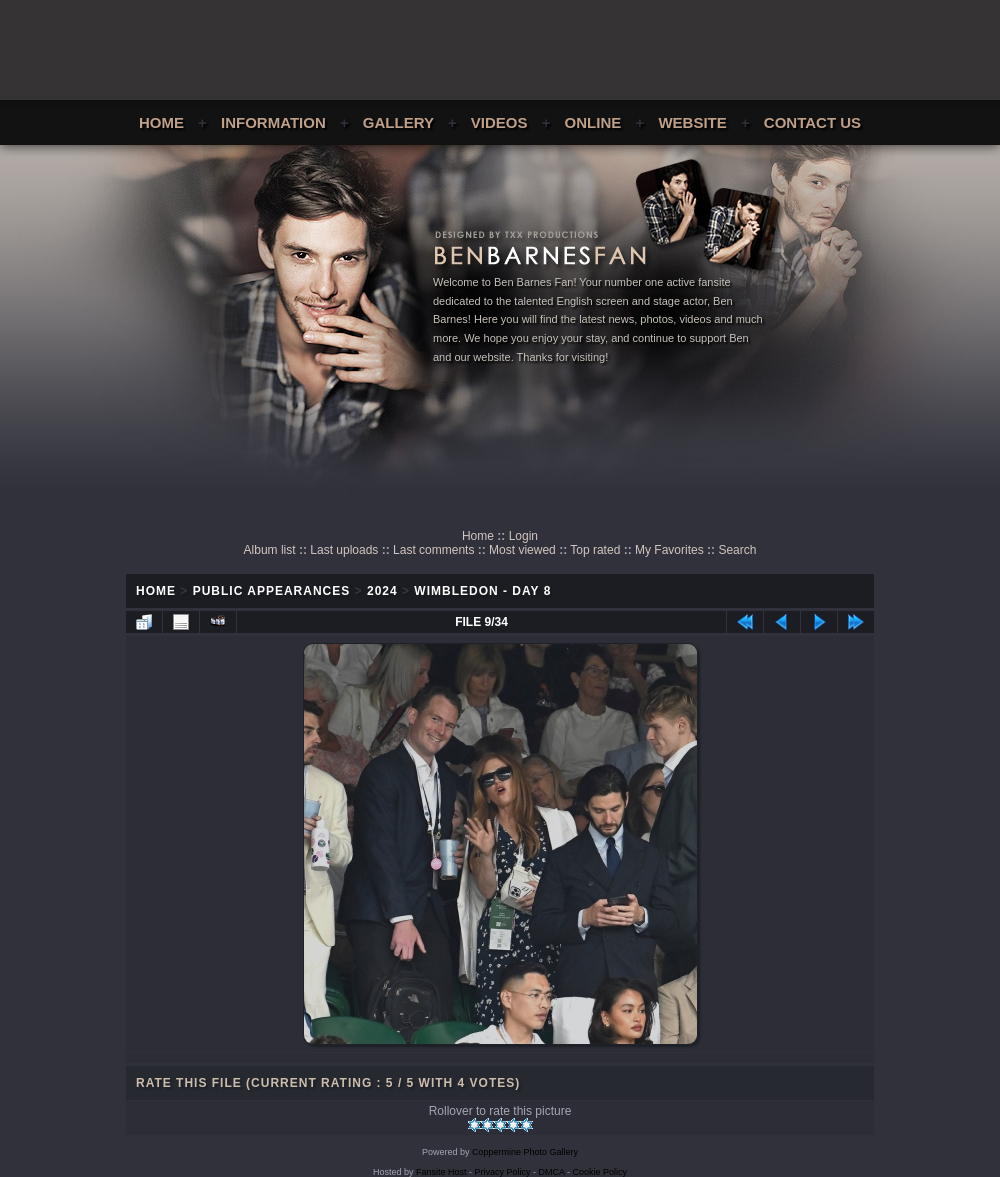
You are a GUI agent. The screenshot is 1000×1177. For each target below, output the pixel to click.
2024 (382, 591)
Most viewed (522, 550)
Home (161, 122)
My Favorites (669, 550)
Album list (270, 550)
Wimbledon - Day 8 (482, 591)
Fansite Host (441, 1172)
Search (737, 550)
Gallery (398, 122)
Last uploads (344, 550)
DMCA (552, 1172)
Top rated (595, 550)
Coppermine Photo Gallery (525, 1152)
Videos (499, 122)
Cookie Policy (600, 1172)
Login (523, 536)
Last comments (433, 550)
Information (273, 122)
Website (692, 122)
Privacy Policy (503, 1172)
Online (593, 122)
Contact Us (812, 122)
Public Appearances (272, 591)
